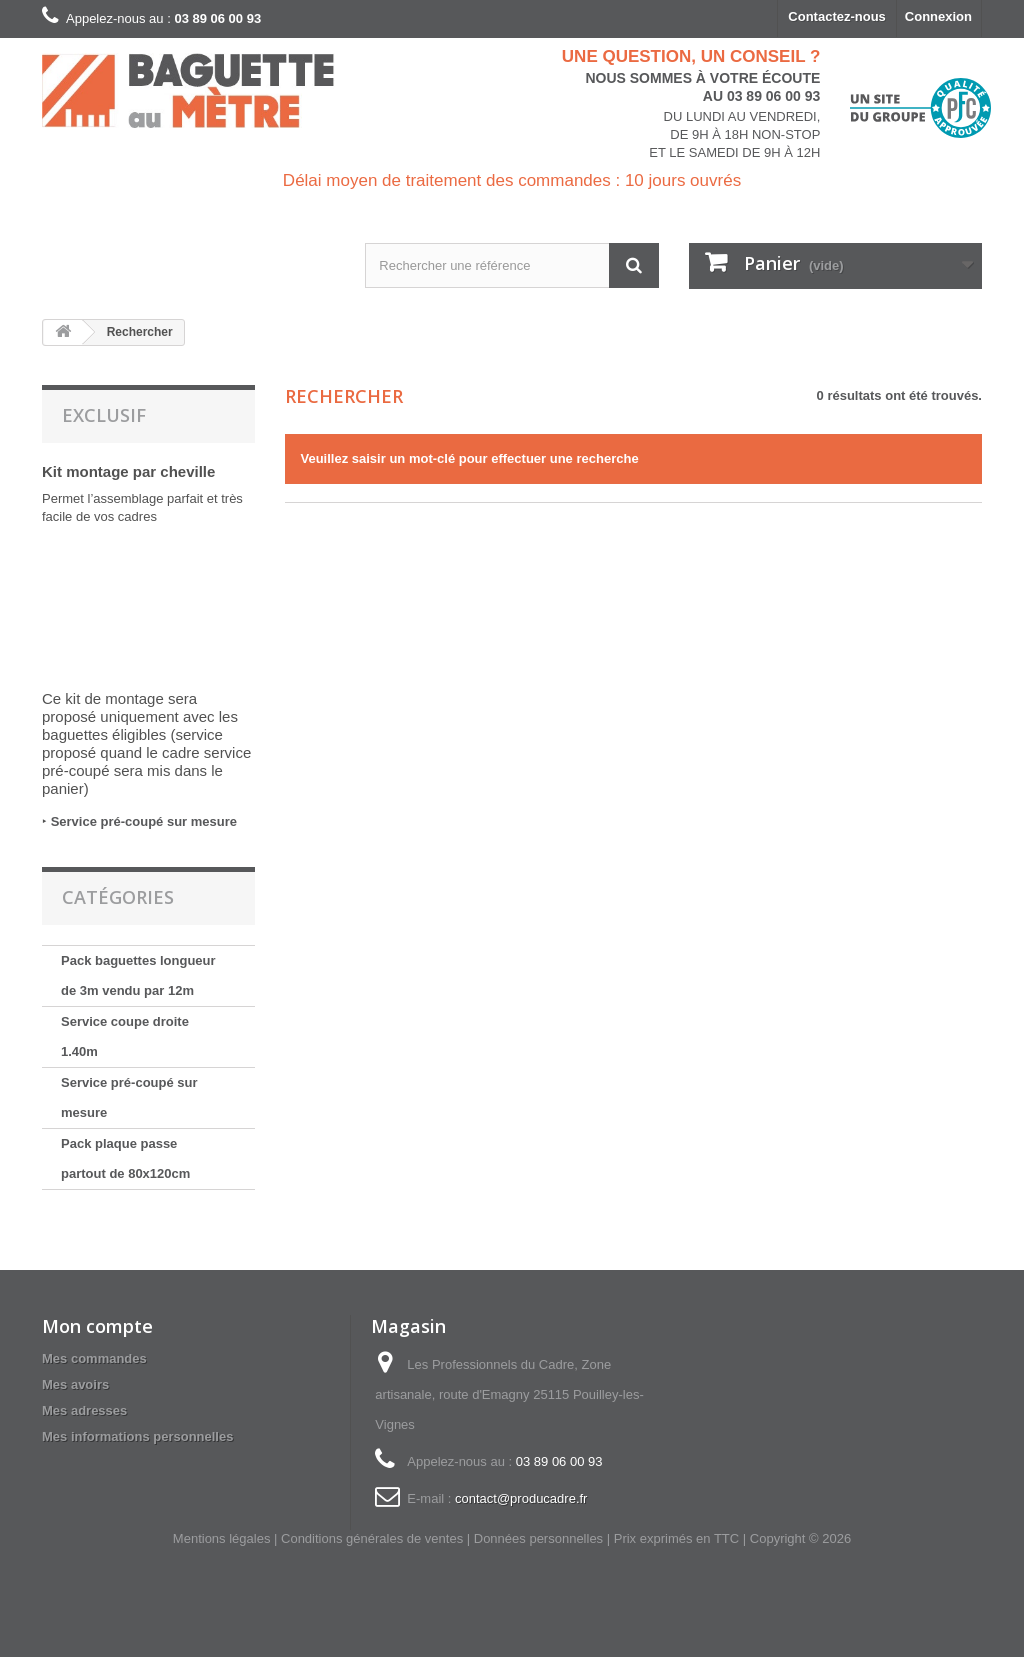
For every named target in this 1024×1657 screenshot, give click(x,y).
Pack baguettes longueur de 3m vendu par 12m (138, 975)
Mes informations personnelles (137, 1436)
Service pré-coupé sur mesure (144, 821)
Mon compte (97, 1326)
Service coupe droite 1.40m (125, 1036)
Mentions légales (222, 1538)
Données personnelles (538, 1538)
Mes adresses (84, 1410)
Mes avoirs (75, 1384)
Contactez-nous (837, 16)
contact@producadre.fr (521, 1498)
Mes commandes (94, 1358)
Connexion (938, 16)
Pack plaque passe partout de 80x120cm (125, 1158)
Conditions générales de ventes (372, 1538)
